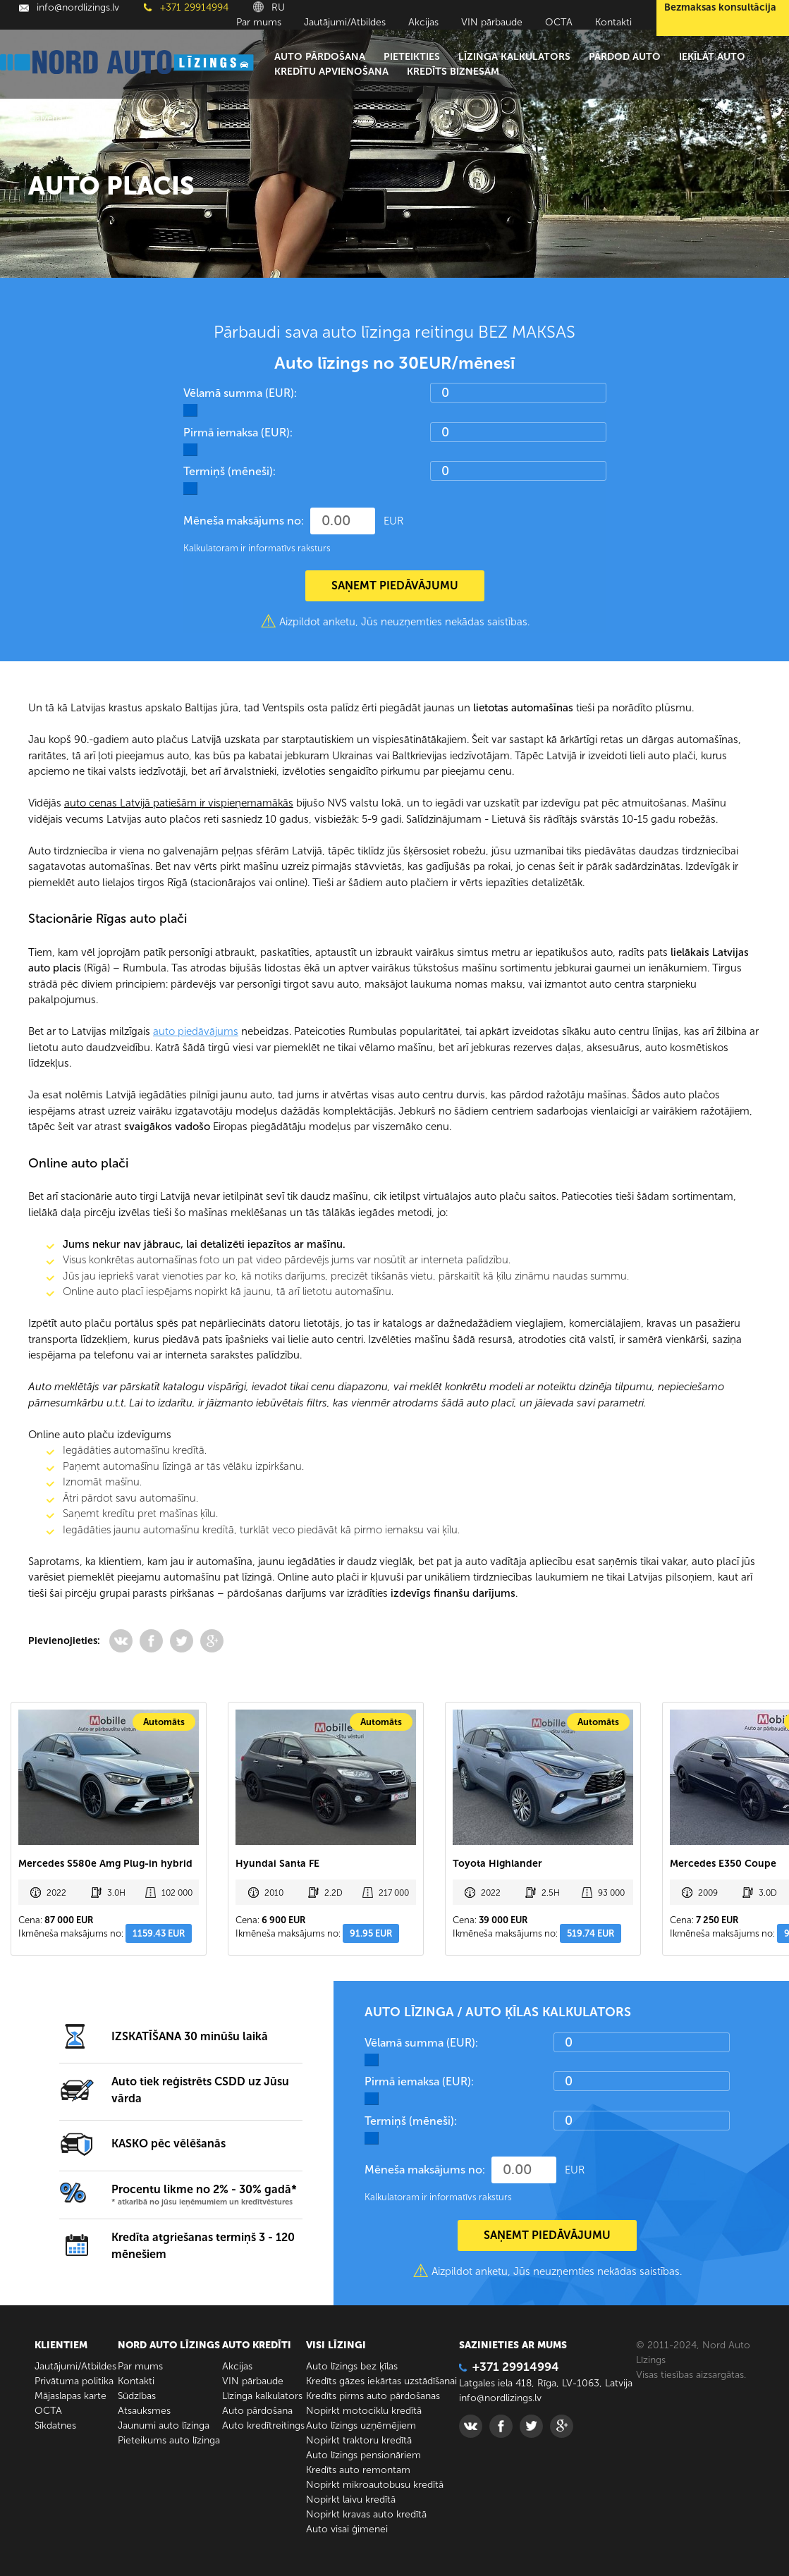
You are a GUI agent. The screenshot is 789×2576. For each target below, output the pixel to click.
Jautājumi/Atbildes (345, 22)
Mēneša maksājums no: (243, 520)
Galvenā (45, 118)
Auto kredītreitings (263, 2425)
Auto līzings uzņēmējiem (361, 2425)
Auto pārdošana (319, 57)
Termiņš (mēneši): (229, 471)
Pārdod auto (625, 57)
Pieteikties (412, 57)
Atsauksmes (144, 2411)
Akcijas (423, 22)
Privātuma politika (74, 2381)
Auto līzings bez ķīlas (352, 2366)
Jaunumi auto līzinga (163, 2425)
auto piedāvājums (195, 1031)
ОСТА (559, 22)
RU (269, 7)
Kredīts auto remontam (358, 2470)
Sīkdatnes (55, 2425)
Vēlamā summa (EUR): (240, 393)
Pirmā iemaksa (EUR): (238, 432)
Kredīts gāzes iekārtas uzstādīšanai (381, 2381)
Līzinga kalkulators (514, 57)
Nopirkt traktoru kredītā (359, 2440)
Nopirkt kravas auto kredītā (366, 2514)
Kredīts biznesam (453, 72)
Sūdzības (137, 2396)
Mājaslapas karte (70, 2396)
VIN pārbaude (491, 22)
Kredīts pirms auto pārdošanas (373, 2396)
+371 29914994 (186, 7)
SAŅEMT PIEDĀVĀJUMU (394, 585)
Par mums (258, 22)
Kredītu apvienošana (331, 72)
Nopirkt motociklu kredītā (364, 2411)
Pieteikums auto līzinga (169, 2440)
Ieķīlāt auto (712, 57)
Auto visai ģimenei (347, 2529)
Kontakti (613, 22)
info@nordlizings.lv (69, 7)
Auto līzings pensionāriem (363, 2455)
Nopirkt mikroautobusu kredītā (375, 2485)
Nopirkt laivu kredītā (351, 2500)
